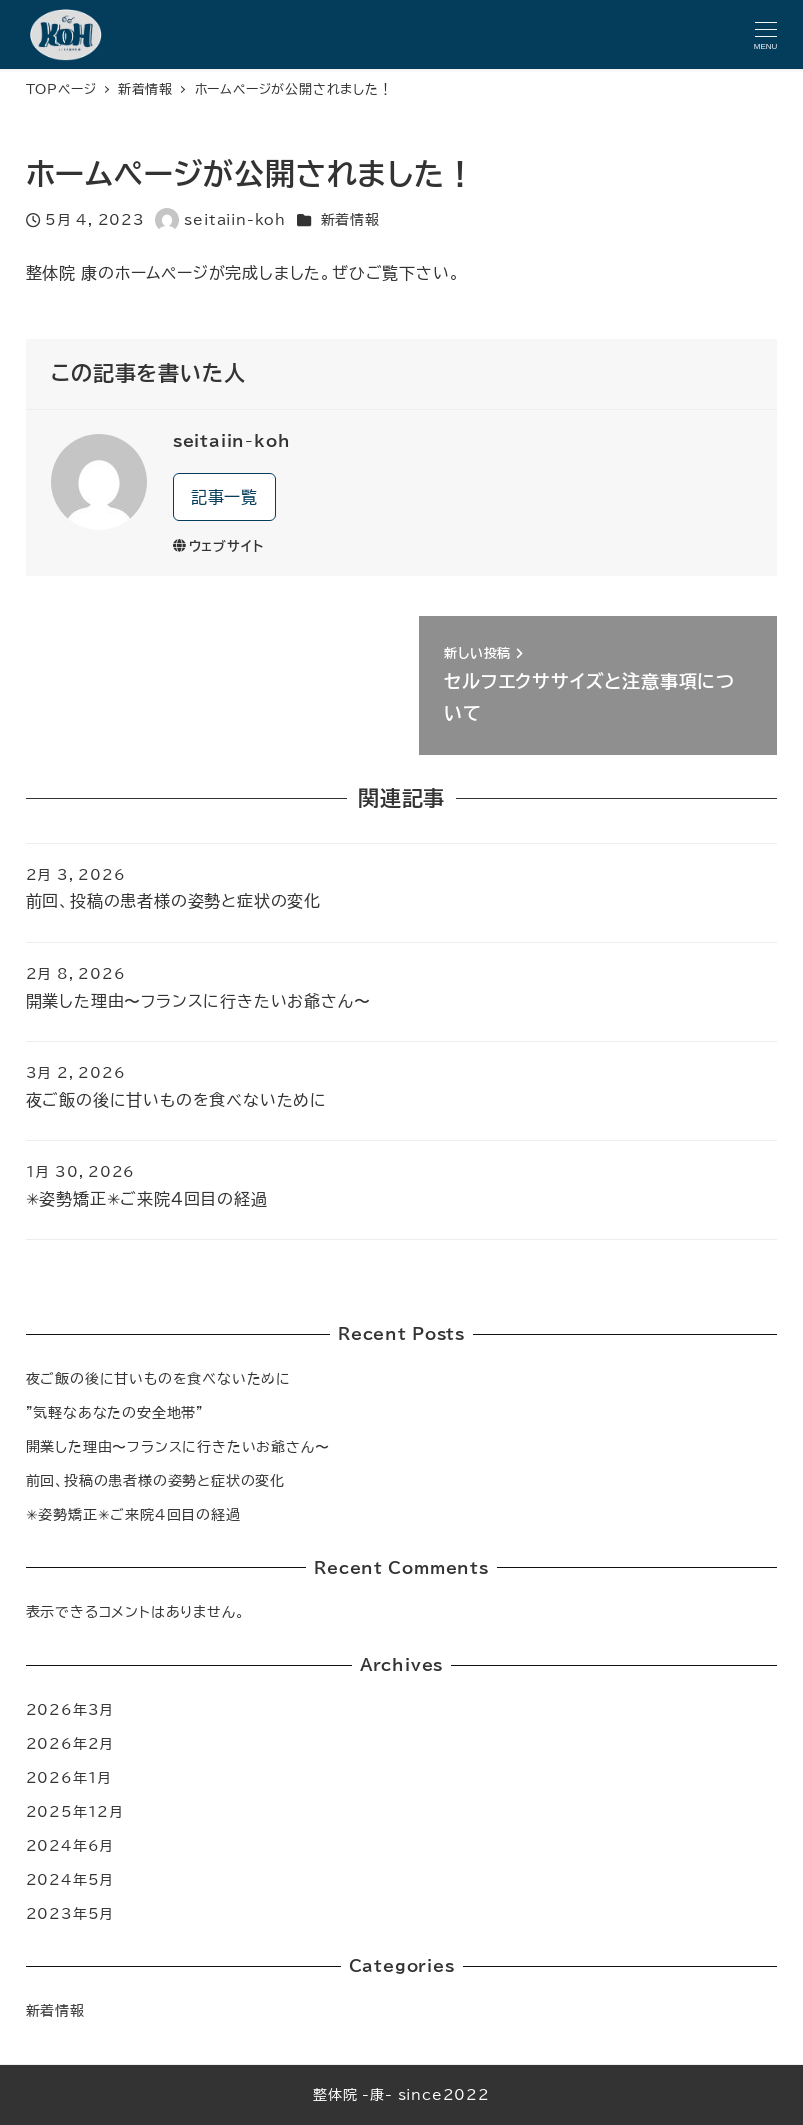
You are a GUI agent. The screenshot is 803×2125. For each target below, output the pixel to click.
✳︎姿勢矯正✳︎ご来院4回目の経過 (133, 1514)
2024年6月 (70, 1845)
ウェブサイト (218, 546)
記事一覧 (224, 497)
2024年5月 (70, 1879)
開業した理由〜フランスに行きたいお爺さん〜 (178, 1446)
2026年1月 (69, 1777)
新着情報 (350, 219)
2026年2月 (70, 1743)
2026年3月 (70, 1709)
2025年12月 (75, 1811)
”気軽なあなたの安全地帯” (115, 1412)
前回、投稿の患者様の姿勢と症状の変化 (155, 1480)
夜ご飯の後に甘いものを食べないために (158, 1378)
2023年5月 (70, 1913)
